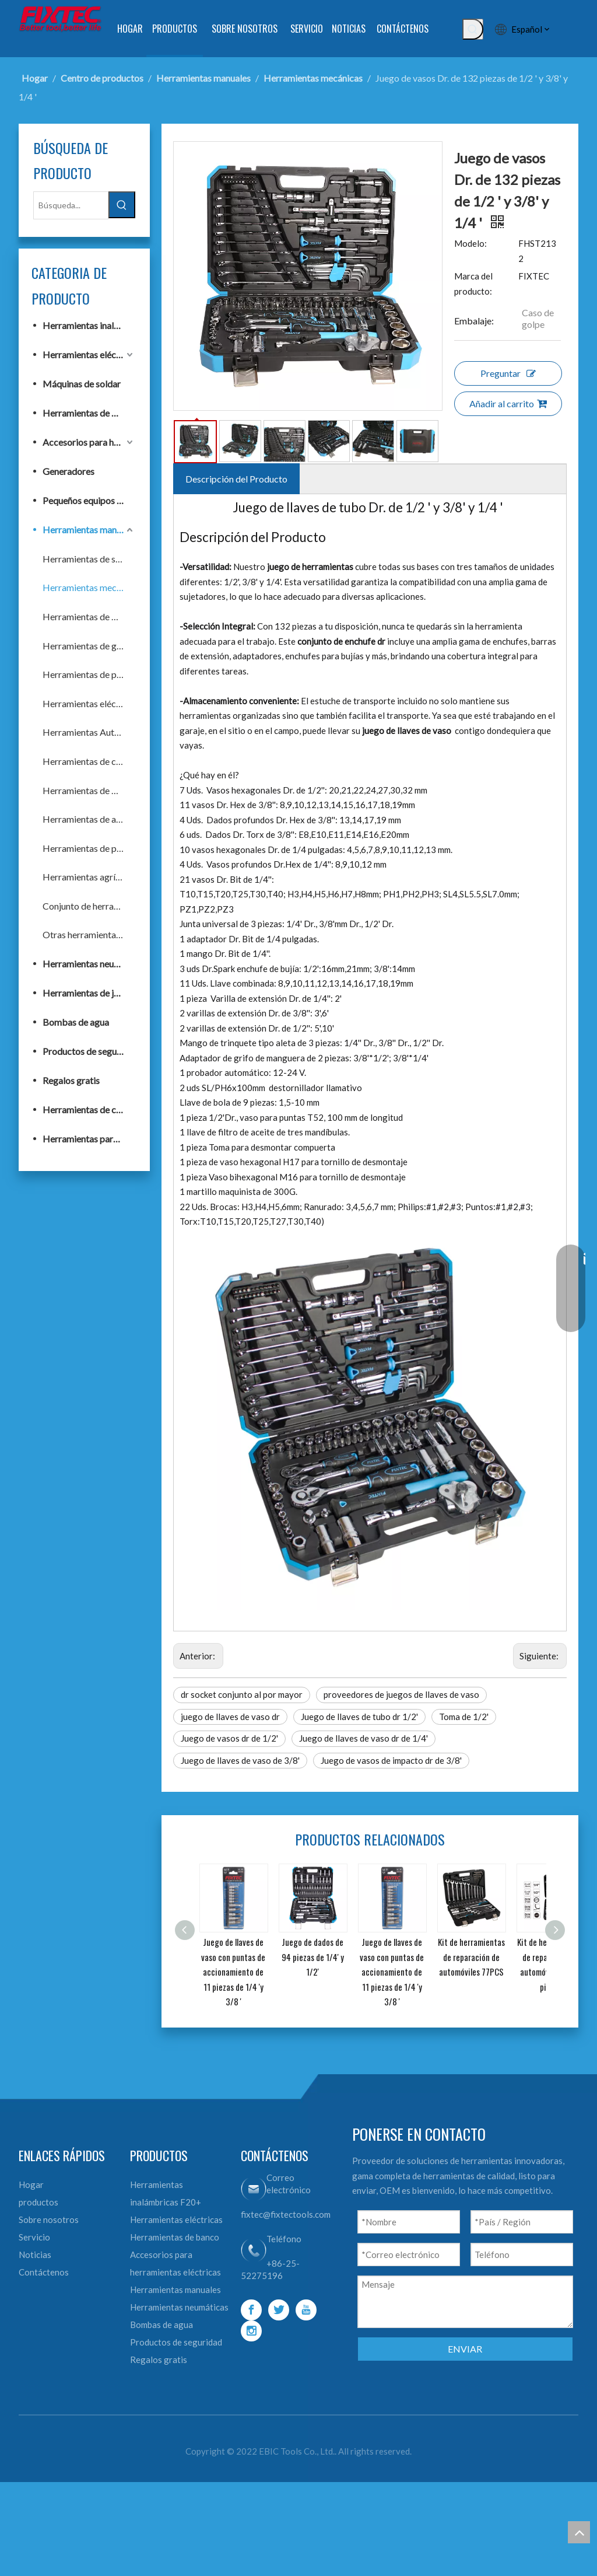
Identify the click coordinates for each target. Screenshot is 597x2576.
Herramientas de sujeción (89, 558)
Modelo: (470, 243)
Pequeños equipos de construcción (89, 500)
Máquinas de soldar (82, 383)
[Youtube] (306, 2309)
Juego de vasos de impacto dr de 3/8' (391, 1760)
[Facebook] (251, 2309)
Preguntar (508, 373)
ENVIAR (465, 2348)
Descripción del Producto (236, 478)
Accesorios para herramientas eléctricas (89, 442)
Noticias (35, 2254)
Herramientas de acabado (89, 818)
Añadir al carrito (508, 403)
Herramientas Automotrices (89, 732)
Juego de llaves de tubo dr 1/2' (359, 1716)
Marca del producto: (473, 283)
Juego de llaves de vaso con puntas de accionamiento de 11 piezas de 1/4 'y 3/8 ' (233, 1971)
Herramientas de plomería (89, 848)
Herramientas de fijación (89, 616)
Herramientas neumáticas (89, 963)
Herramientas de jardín (88, 992)
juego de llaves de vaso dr (230, 1716)
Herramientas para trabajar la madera (89, 1138)
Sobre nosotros (49, 2219)
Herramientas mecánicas (89, 587)
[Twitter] (278, 2309)
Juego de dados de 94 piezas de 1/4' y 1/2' (313, 1956)
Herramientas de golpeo (89, 645)
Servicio (34, 2237)
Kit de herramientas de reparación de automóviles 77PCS (471, 1956)
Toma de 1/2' (464, 1716)
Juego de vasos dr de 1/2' (229, 1738)
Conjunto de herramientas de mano (89, 905)
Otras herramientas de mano (89, 934)
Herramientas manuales (89, 529)
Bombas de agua (76, 1021)
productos (38, 2202)
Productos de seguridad (89, 1051)
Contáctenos (44, 2272)
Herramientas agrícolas (89, 876)
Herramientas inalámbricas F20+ (89, 325)
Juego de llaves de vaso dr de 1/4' (363, 1738)
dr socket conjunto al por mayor (242, 1694)
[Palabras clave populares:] (472, 29)
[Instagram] (251, 2330)
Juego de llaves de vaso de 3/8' (240, 1760)
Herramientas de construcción (89, 1109)
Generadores (68, 471)
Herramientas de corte (88, 761)
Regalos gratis (71, 1080)
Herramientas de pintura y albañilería (89, 674)
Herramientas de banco (89, 412)
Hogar (31, 2184)
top (579, 2532)
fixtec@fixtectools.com (286, 2214)
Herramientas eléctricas (89, 354)
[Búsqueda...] (70, 205)
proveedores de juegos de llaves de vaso (401, 1694)
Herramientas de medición (89, 790)
